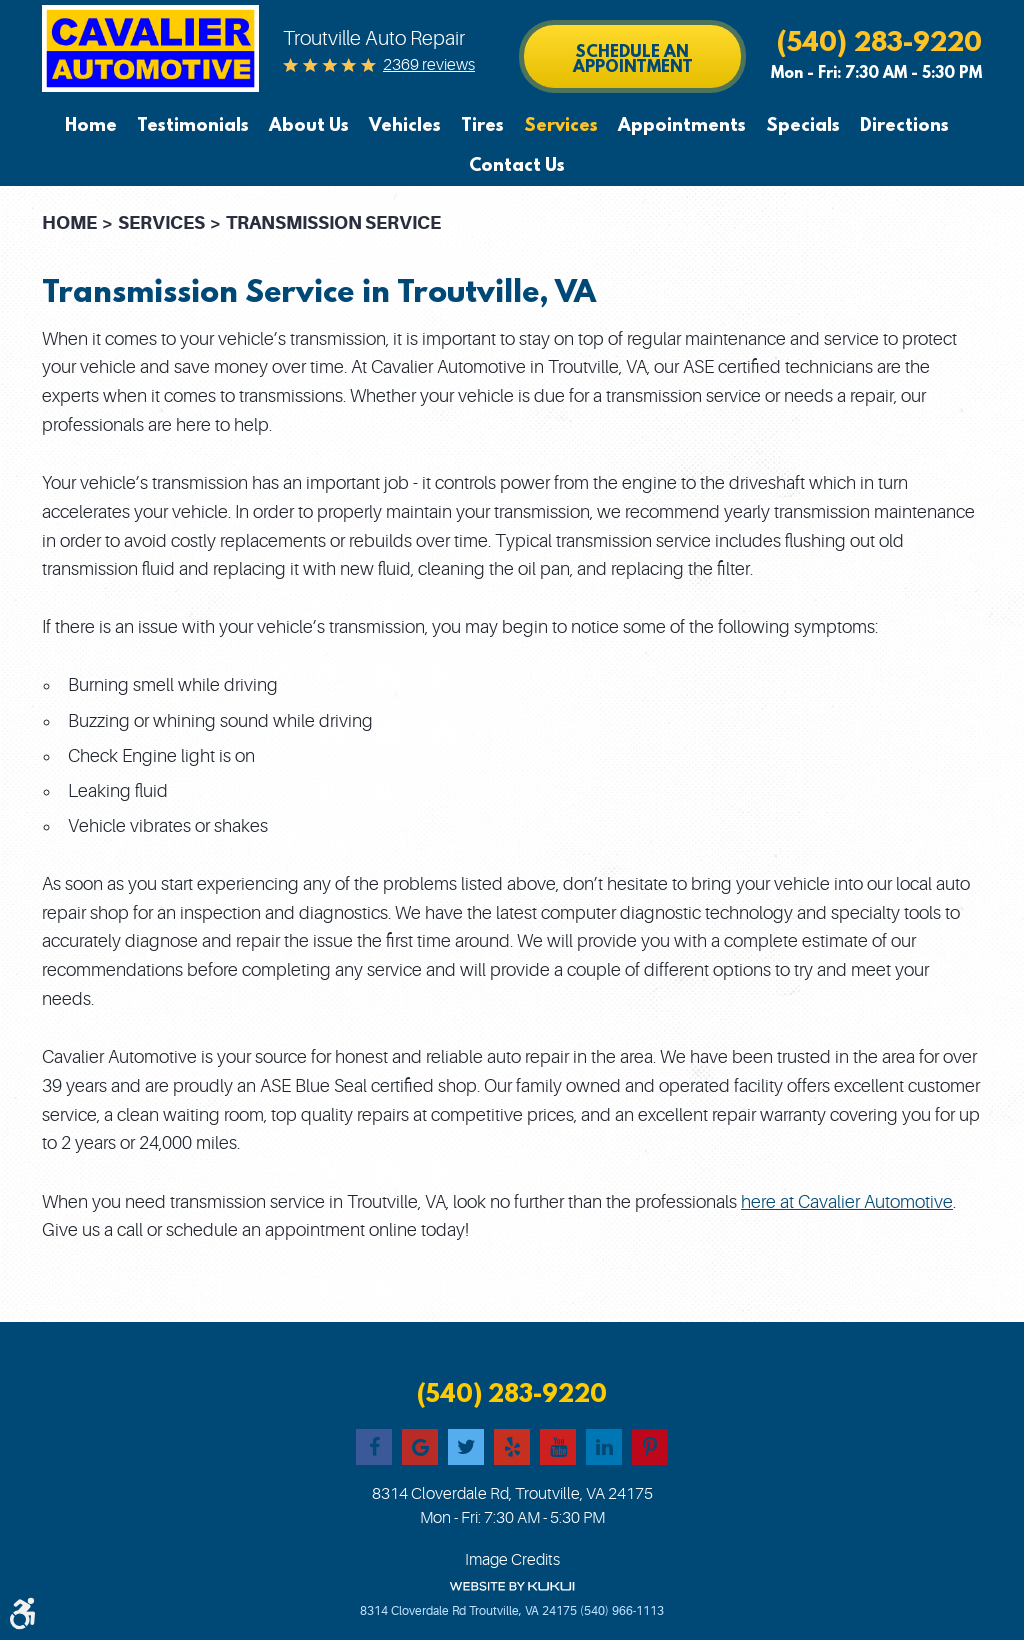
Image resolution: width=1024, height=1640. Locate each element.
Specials (803, 125)
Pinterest (650, 1447)
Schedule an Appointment (633, 58)
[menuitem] (96, 125)
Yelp (512, 1447)
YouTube (558, 1447)
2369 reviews (429, 65)
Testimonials (193, 125)
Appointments (682, 125)
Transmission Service (333, 222)
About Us (309, 125)
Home (91, 125)
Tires (482, 125)
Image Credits (512, 1560)
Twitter (466, 1447)
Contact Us (517, 165)
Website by (512, 1586)
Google (420, 1447)
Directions (904, 125)
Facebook (374, 1447)
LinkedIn (604, 1447)
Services (561, 125)
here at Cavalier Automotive (847, 1202)
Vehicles (405, 125)
